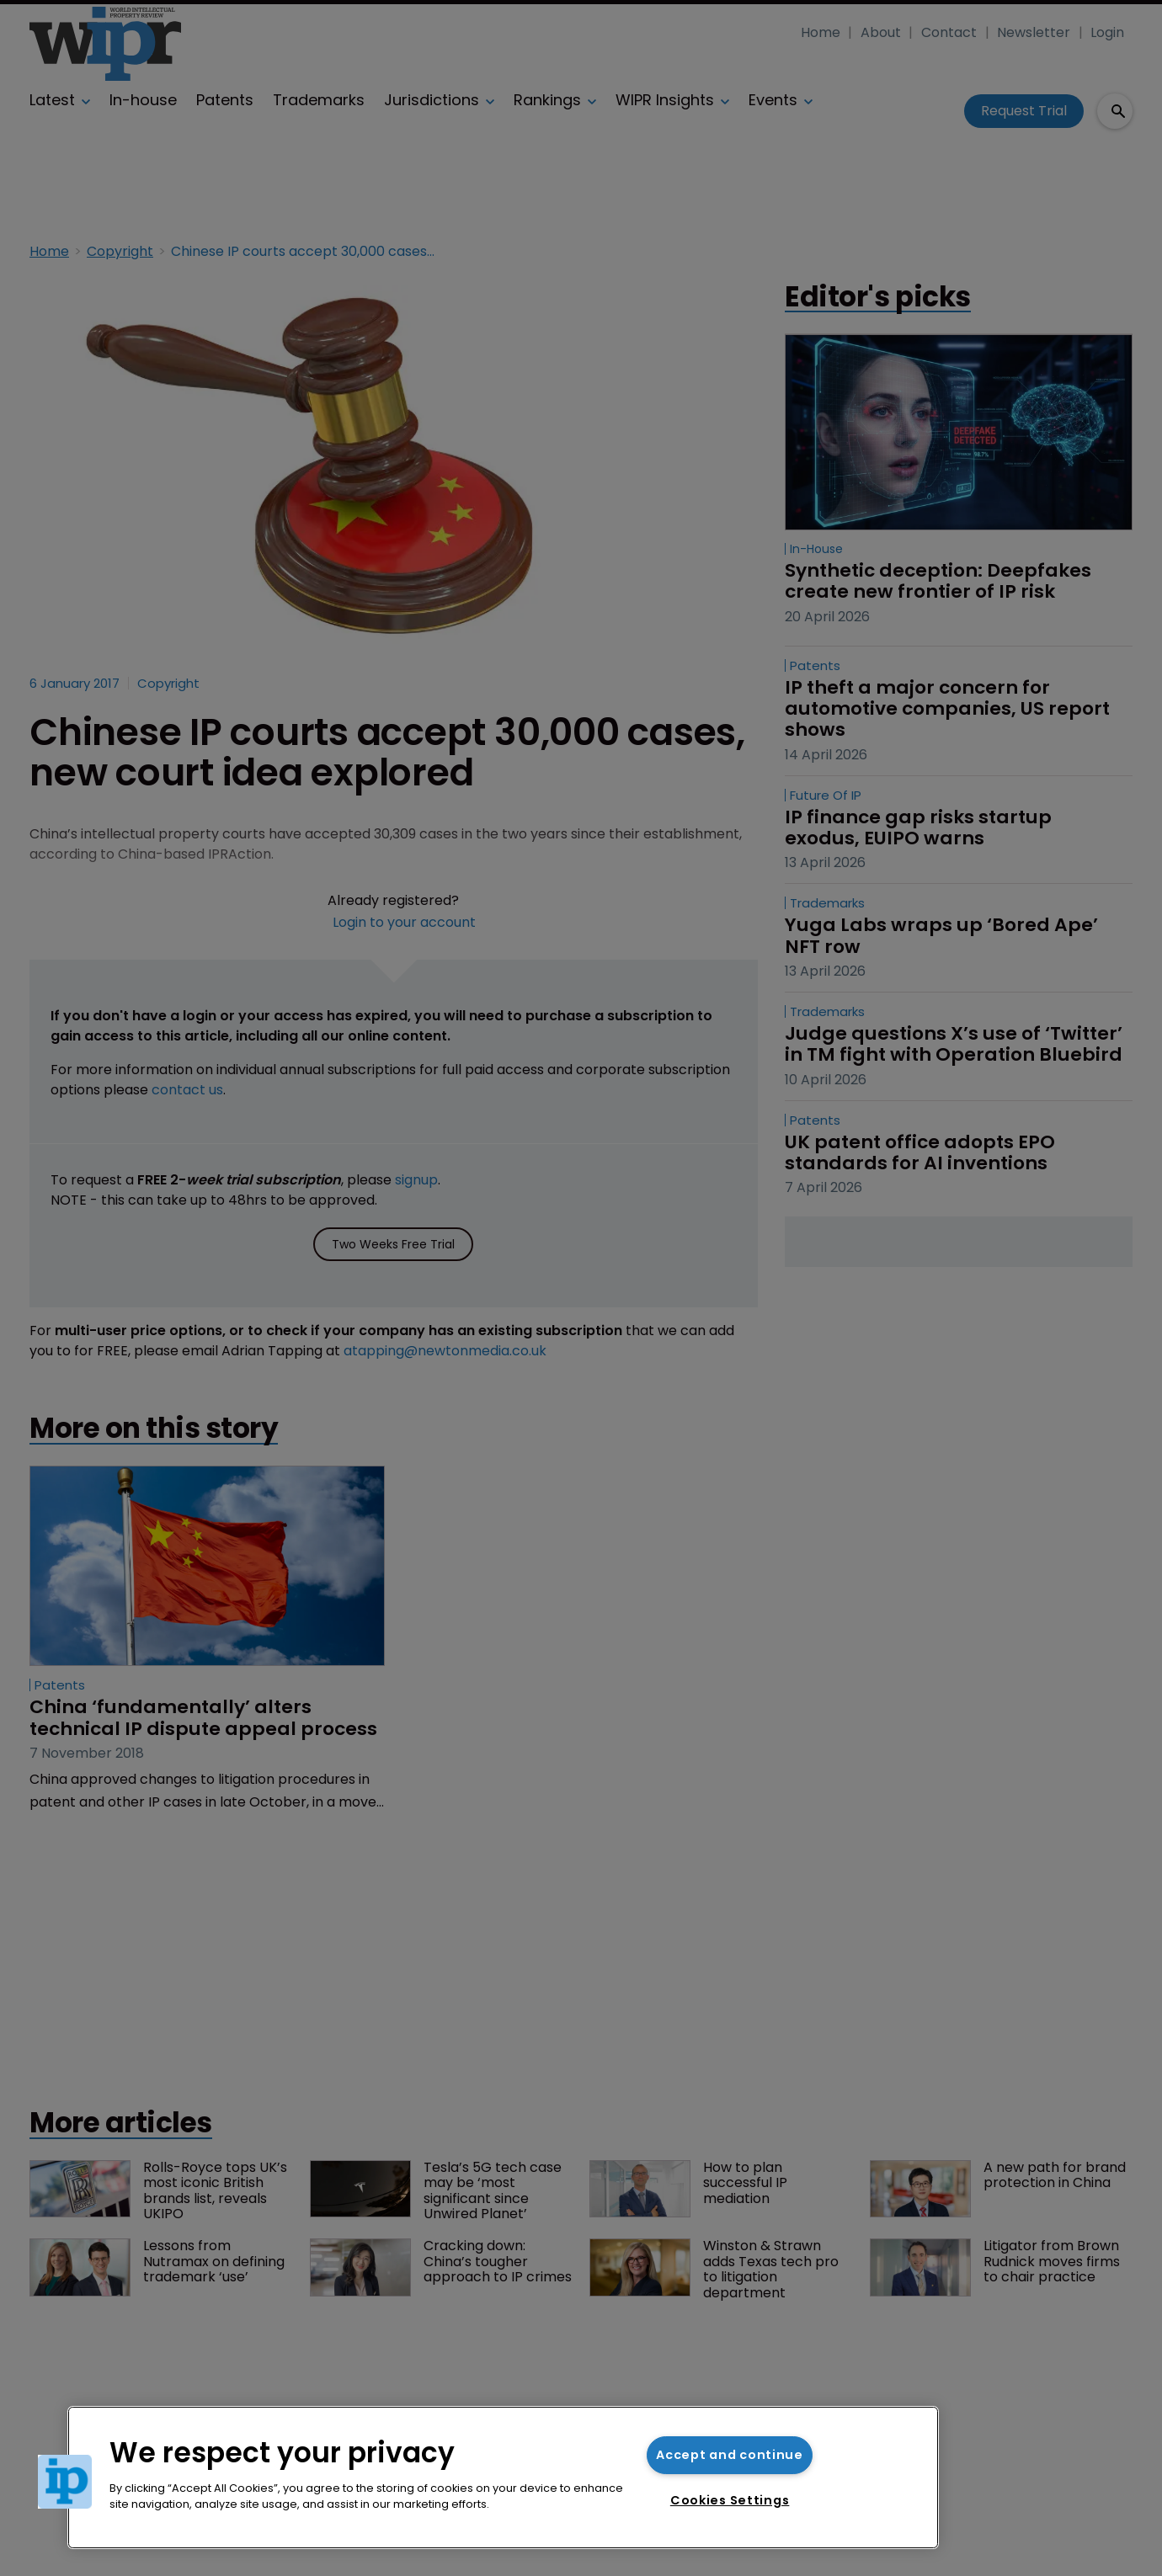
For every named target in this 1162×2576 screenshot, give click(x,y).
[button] (65, 2482)
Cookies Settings (730, 2500)
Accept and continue (729, 2454)
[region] (503, 2477)
